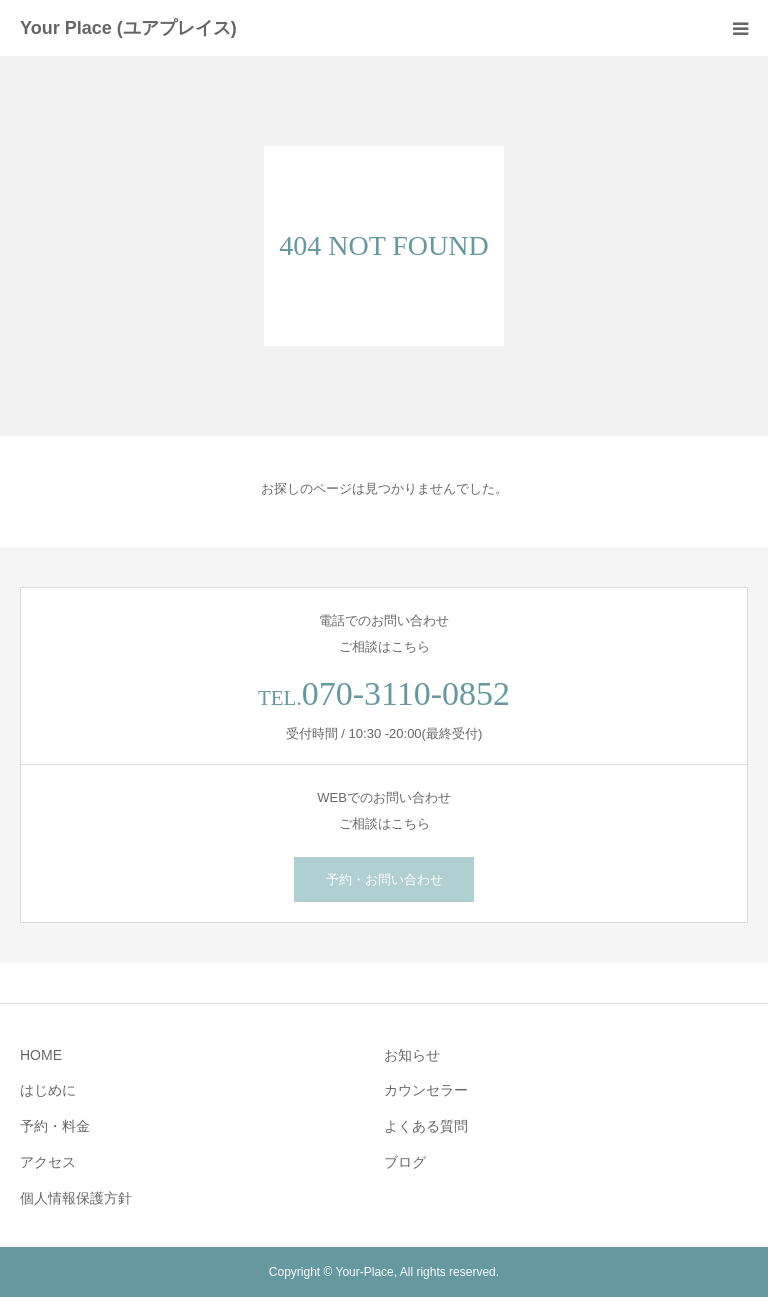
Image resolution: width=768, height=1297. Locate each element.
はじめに (48, 1090)
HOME (41, 1055)
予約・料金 (55, 1126)
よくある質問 (426, 1126)
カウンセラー (426, 1090)
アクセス (48, 1162)
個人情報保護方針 (76, 1198)
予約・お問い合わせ (384, 879)
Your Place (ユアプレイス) (128, 28)
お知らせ (412, 1055)
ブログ (405, 1162)
